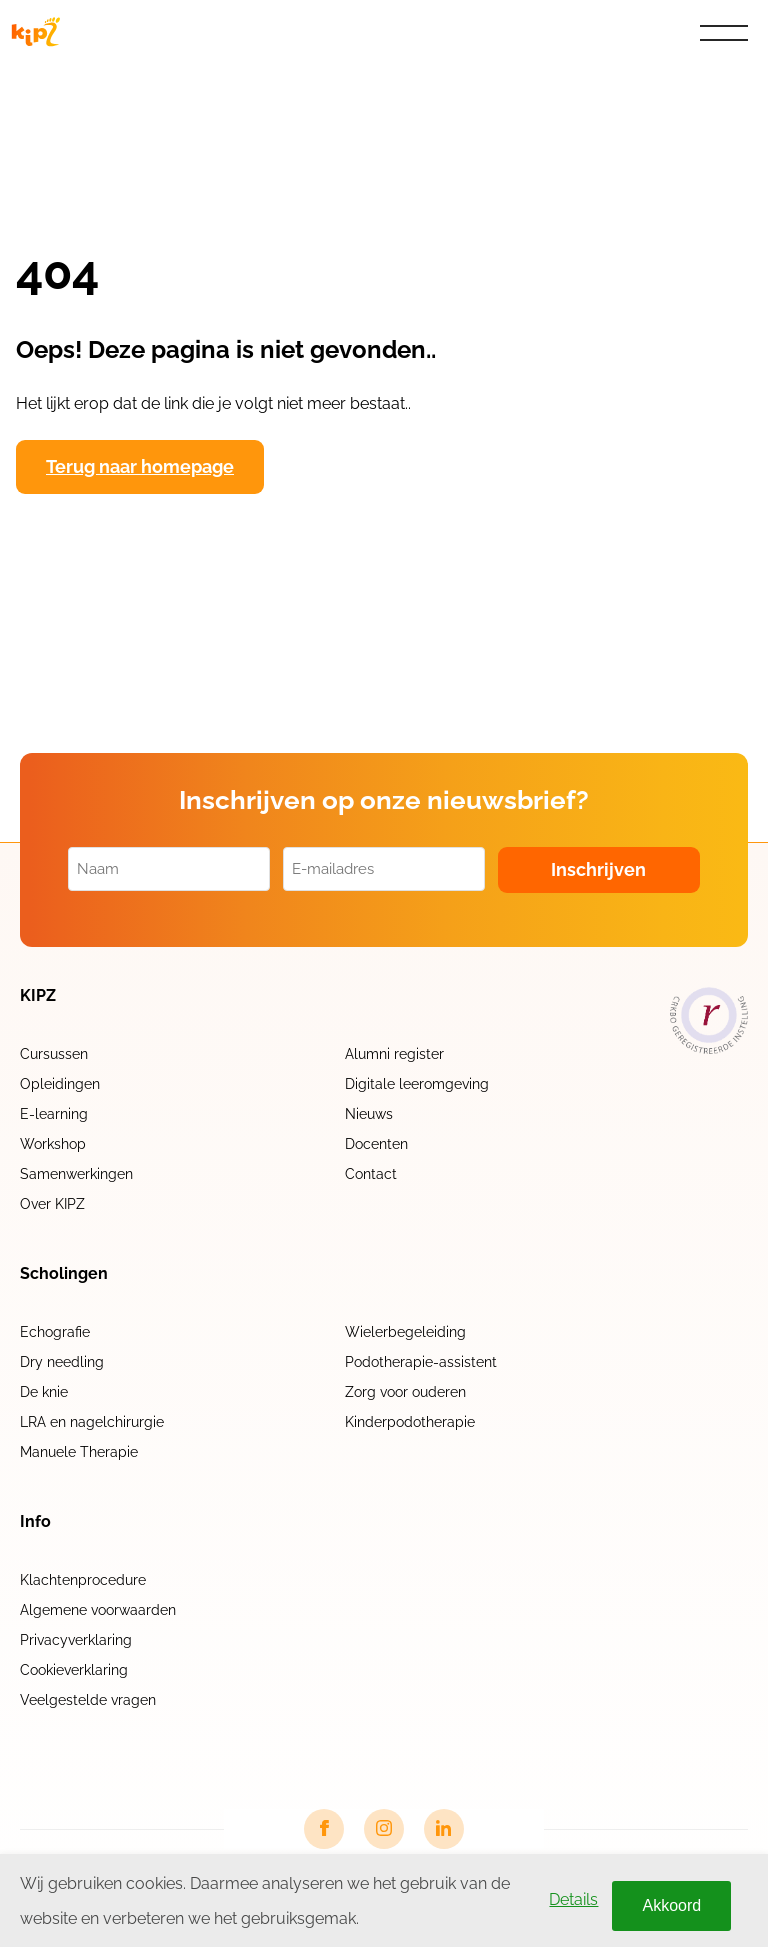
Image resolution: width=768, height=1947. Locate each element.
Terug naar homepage (140, 466)
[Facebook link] (324, 1829)
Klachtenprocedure (83, 1580)
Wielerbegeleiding (405, 1332)
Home (48, 78)
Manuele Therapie (79, 1452)
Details (573, 1899)
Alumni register (394, 1054)
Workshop (53, 1144)
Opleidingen (60, 1084)
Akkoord (671, 1905)
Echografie (55, 1332)
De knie (44, 1392)
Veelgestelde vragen (88, 1700)
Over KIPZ (52, 1204)
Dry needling (62, 1362)
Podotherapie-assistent (421, 1362)
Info (35, 1522)
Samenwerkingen (76, 1174)
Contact (371, 1174)
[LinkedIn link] (444, 1829)
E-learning (54, 1114)
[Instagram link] (384, 1829)
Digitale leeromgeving (417, 1084)
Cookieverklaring (74, 1670)
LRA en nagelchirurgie (92, 1422)
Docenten (376, 1144)
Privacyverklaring (76, 1640)
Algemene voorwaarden (98, 1610)
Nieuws (369, 1114)
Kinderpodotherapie (410, 1422)
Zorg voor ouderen (405, 1392)
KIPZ (38, 996)
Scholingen (64, 1274)
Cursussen (54, 1054)
